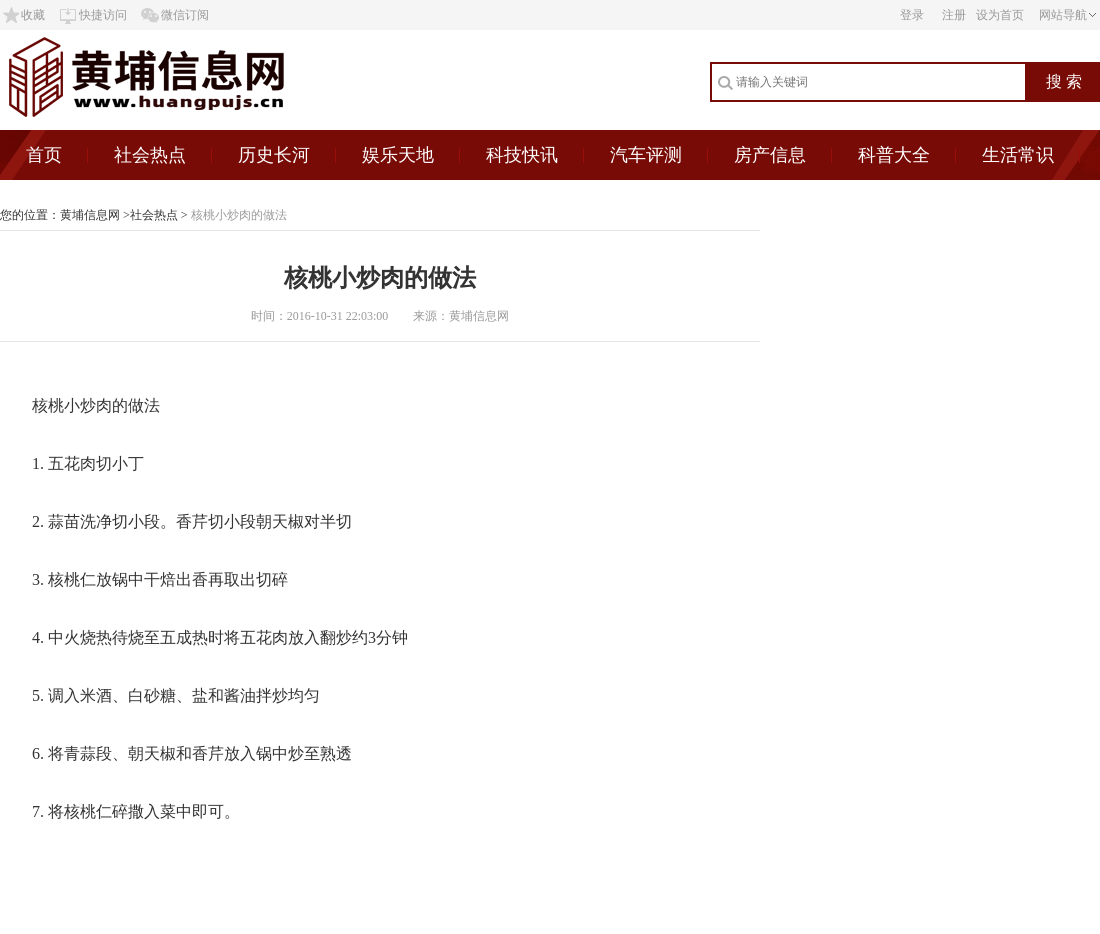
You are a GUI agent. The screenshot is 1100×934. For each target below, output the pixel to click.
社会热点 (150, 155)
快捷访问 (103, 15)
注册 (954, 15)
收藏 (33, 15)
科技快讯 (522, 155)
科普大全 (894, 155)
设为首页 (1000, 15)
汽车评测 (646, 155)
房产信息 (770, 155)
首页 (44, 155)
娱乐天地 (398, 155)
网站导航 (1063, 15)
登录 (912, 15)
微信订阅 (185, 15)
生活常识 (1018, 155)
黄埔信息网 (90, 215)
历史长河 (274, 155)
